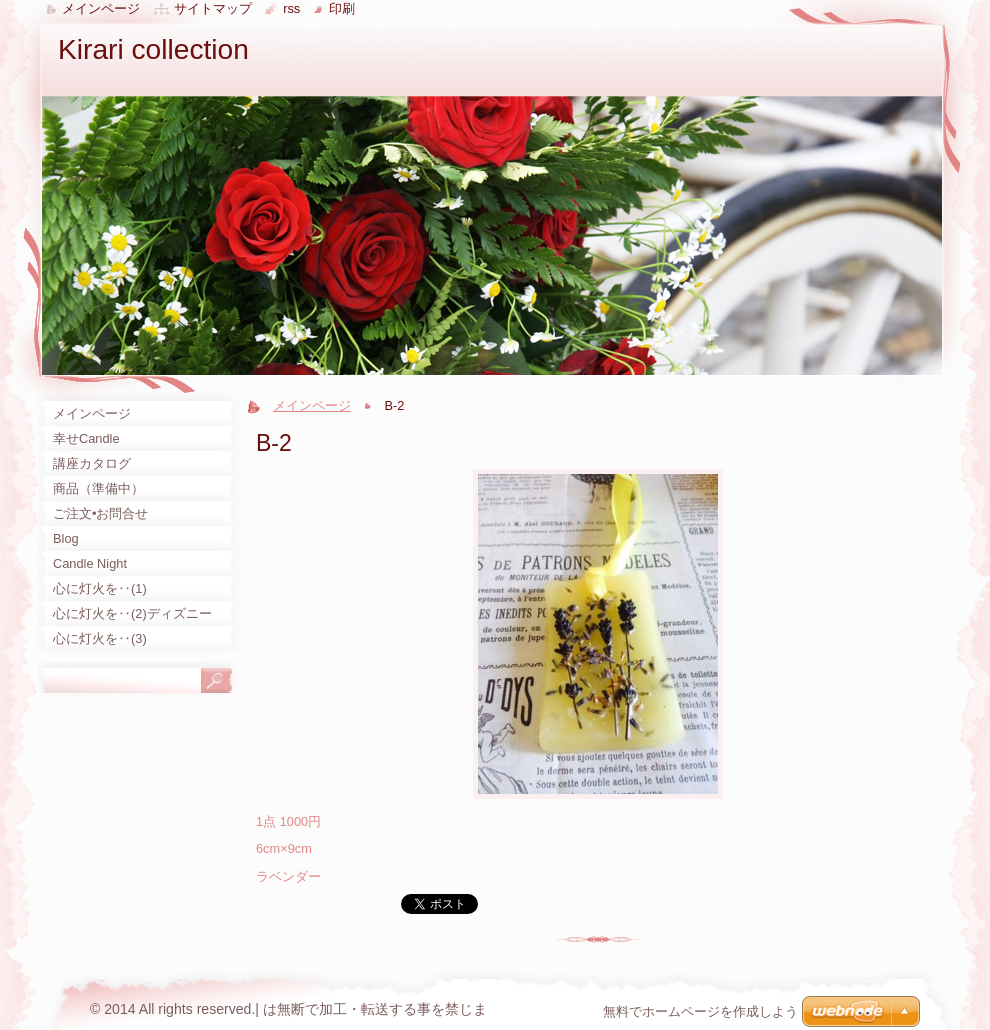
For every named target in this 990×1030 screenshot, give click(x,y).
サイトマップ (213, 8)
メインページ (312, 405)
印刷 (342, 8)
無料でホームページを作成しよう (700, 1011)
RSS (291, 8)
